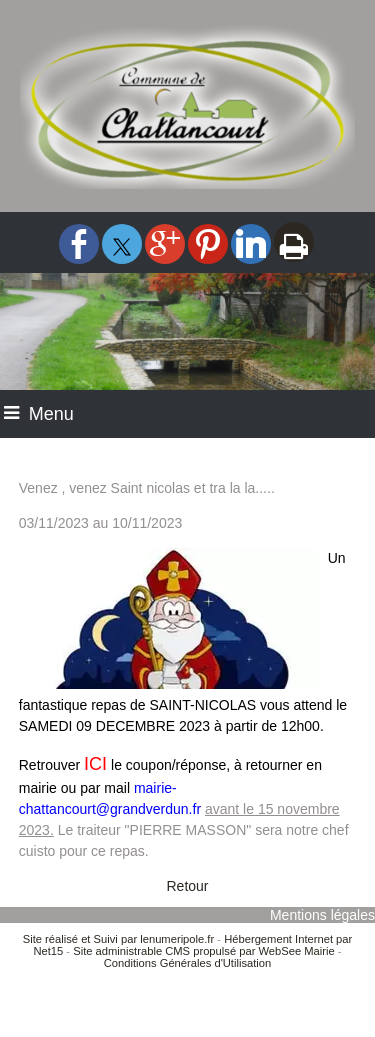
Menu (51, 414)
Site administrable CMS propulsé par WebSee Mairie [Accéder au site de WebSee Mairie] (204, 951)
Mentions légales (322, 915)
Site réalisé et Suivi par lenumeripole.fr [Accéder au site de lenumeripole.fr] (119, 939)
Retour (187, 886)
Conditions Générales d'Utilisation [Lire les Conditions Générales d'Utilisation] (188, 963)
